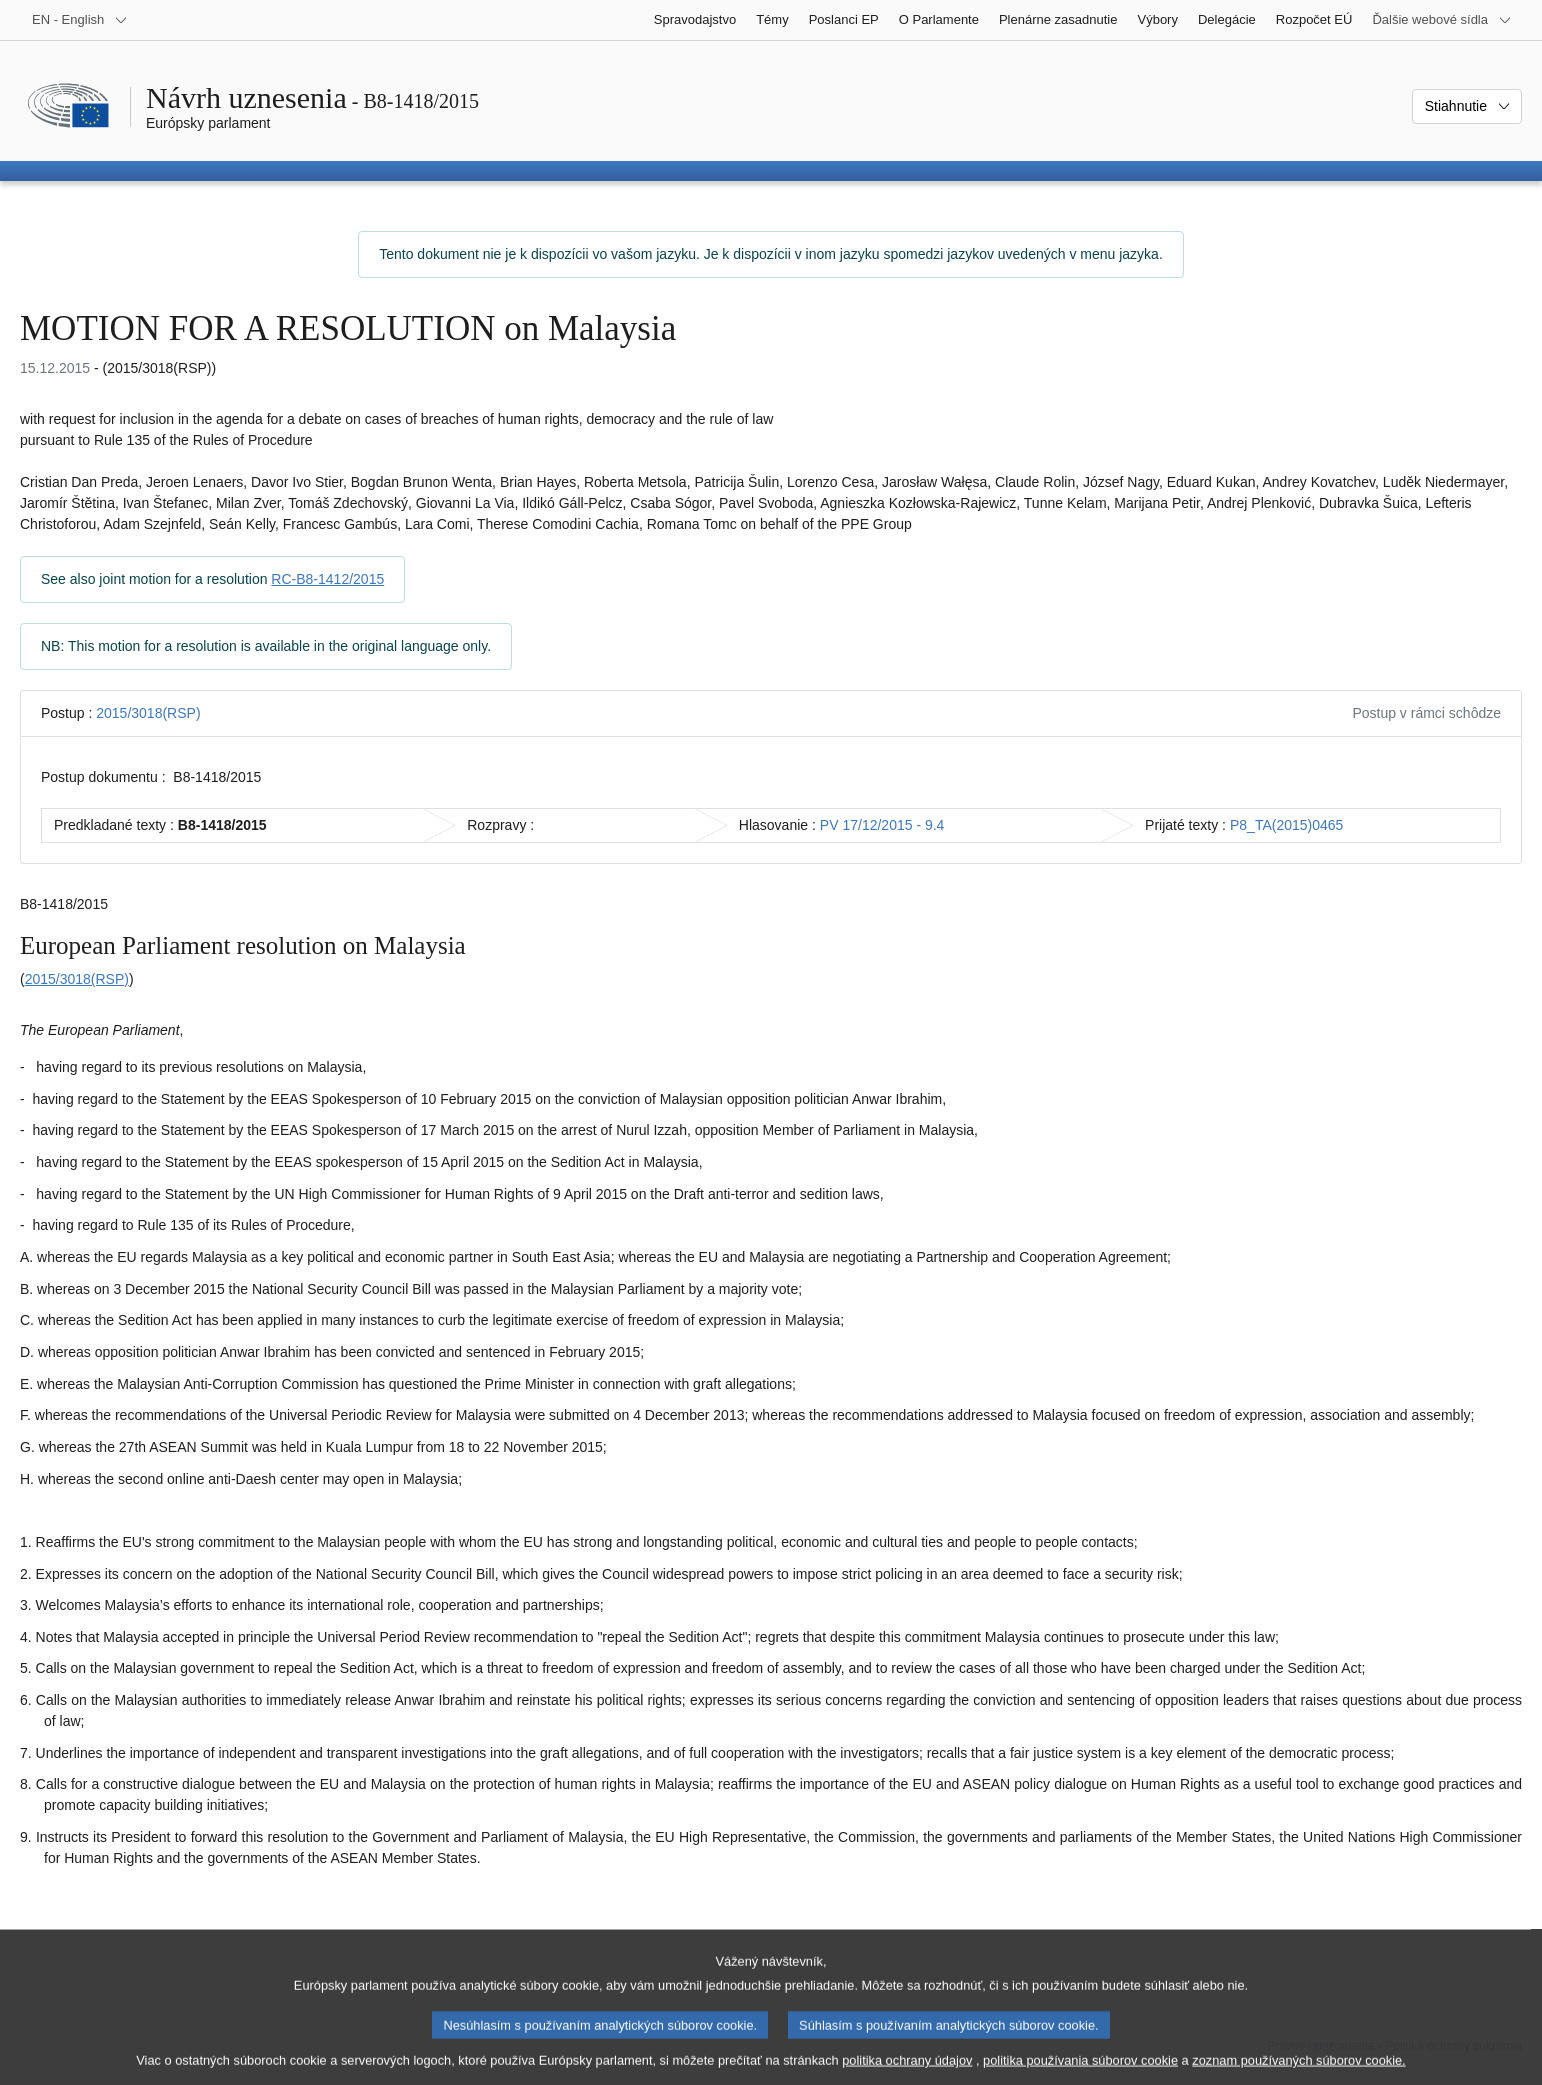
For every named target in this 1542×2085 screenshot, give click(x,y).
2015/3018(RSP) (148, 713)
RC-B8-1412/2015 (327, 579)
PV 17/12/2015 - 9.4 (882, 825)
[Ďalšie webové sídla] (1442, 20)
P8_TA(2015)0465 (1286, 825)
